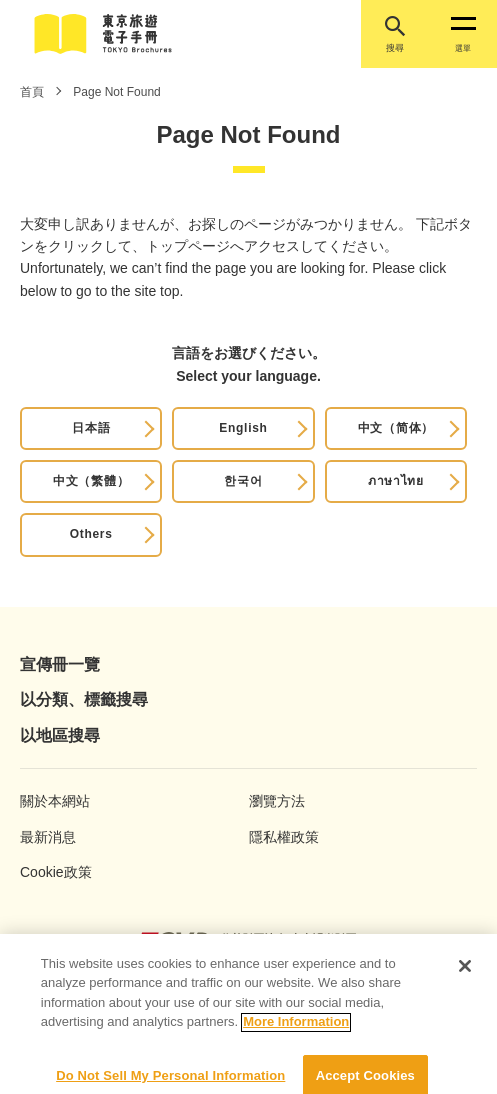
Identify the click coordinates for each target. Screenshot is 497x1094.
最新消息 (48, 837)
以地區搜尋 (60, 735)
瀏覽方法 (277, 801)
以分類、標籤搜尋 (84, 699)
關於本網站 (55, 801)
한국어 (243, 481)
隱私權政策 (284, 837)
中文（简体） (396, 428)
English (243, 428)
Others (91, 534)
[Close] (465, 973)
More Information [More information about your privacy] (296, 1029)
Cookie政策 (56, 872)
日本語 (91, 428)
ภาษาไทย (396, 481)
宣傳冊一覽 (60, 664)
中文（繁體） (91, 481)
